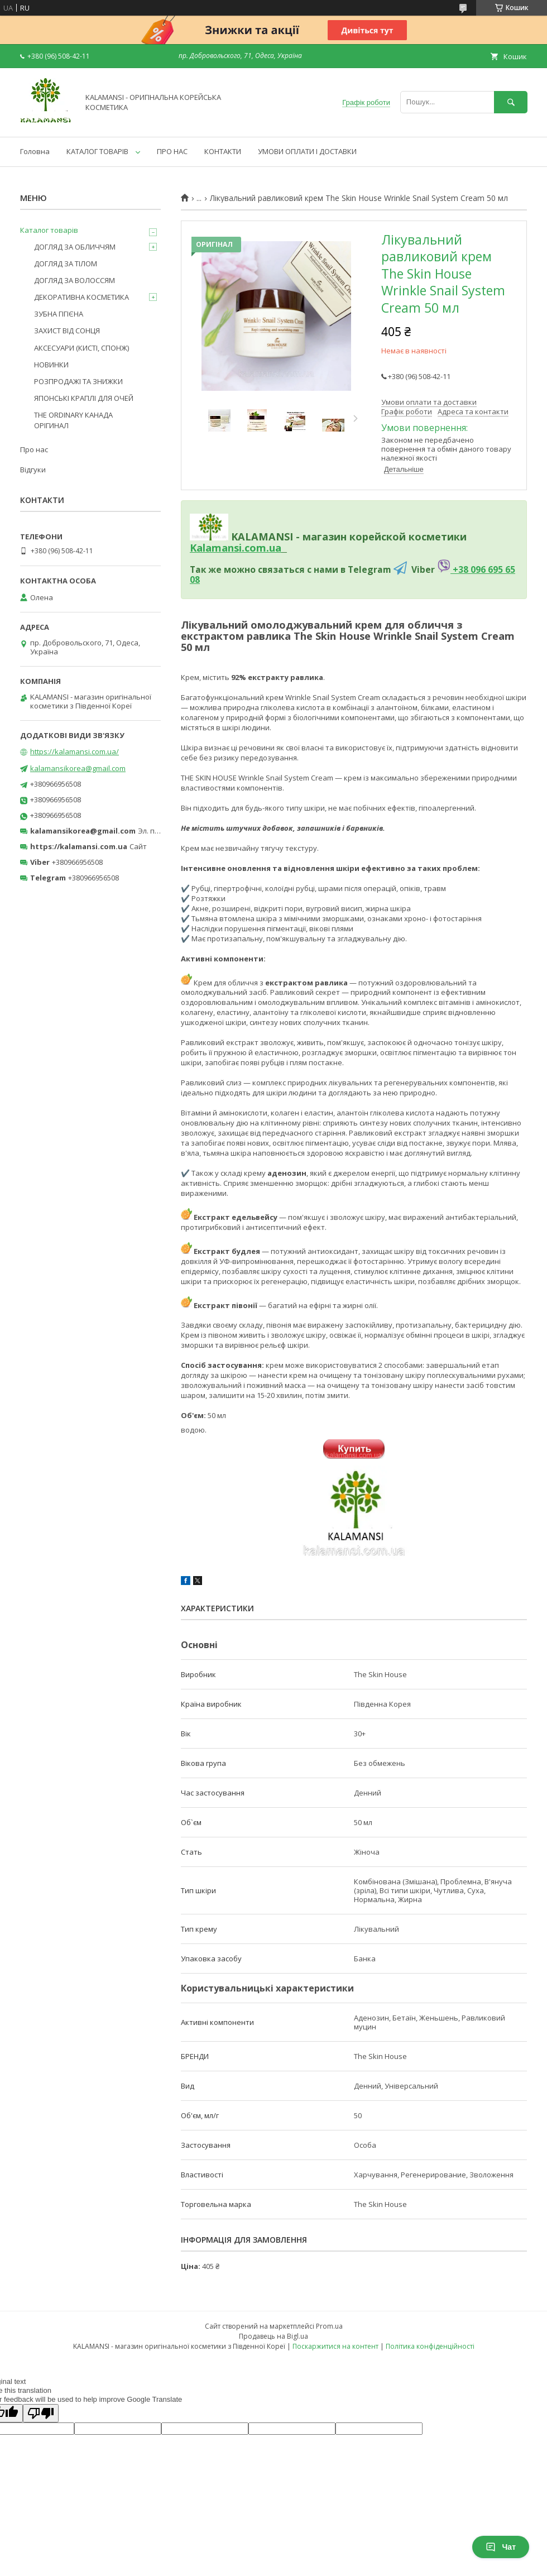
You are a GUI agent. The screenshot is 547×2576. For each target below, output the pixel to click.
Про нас (34, 449)
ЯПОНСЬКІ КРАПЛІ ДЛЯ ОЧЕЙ (83, 398)
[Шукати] (510, 102)
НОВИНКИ (51, 365)
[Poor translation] (41, 2413)
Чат (501, 2547)
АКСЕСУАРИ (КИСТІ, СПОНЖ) (81, 348)
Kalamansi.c (219, 547)
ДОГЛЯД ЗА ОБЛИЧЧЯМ (75, 247)
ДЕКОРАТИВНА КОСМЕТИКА (81, 297)
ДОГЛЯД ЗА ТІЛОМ (65, 263)
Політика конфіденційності (430, 2346)
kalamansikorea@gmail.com (78, 768)
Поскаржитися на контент (335, 2346)
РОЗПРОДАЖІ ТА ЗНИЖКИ (78, 381)
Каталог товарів (49, 230)
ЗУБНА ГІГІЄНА (58, 314)
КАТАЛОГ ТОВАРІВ (97, 151)
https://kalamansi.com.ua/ (74, 751)
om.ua (265, 547)
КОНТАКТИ (222, 151)
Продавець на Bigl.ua (273, 2336)
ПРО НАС (172, 151)
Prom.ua (329, 2326)
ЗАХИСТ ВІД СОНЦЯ (67, 330)
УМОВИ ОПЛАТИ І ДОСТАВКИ (307, 151)
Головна (35, 151)
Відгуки (33, 470)
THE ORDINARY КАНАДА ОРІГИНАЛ (73, 420)
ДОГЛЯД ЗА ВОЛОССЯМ (74, 280)
